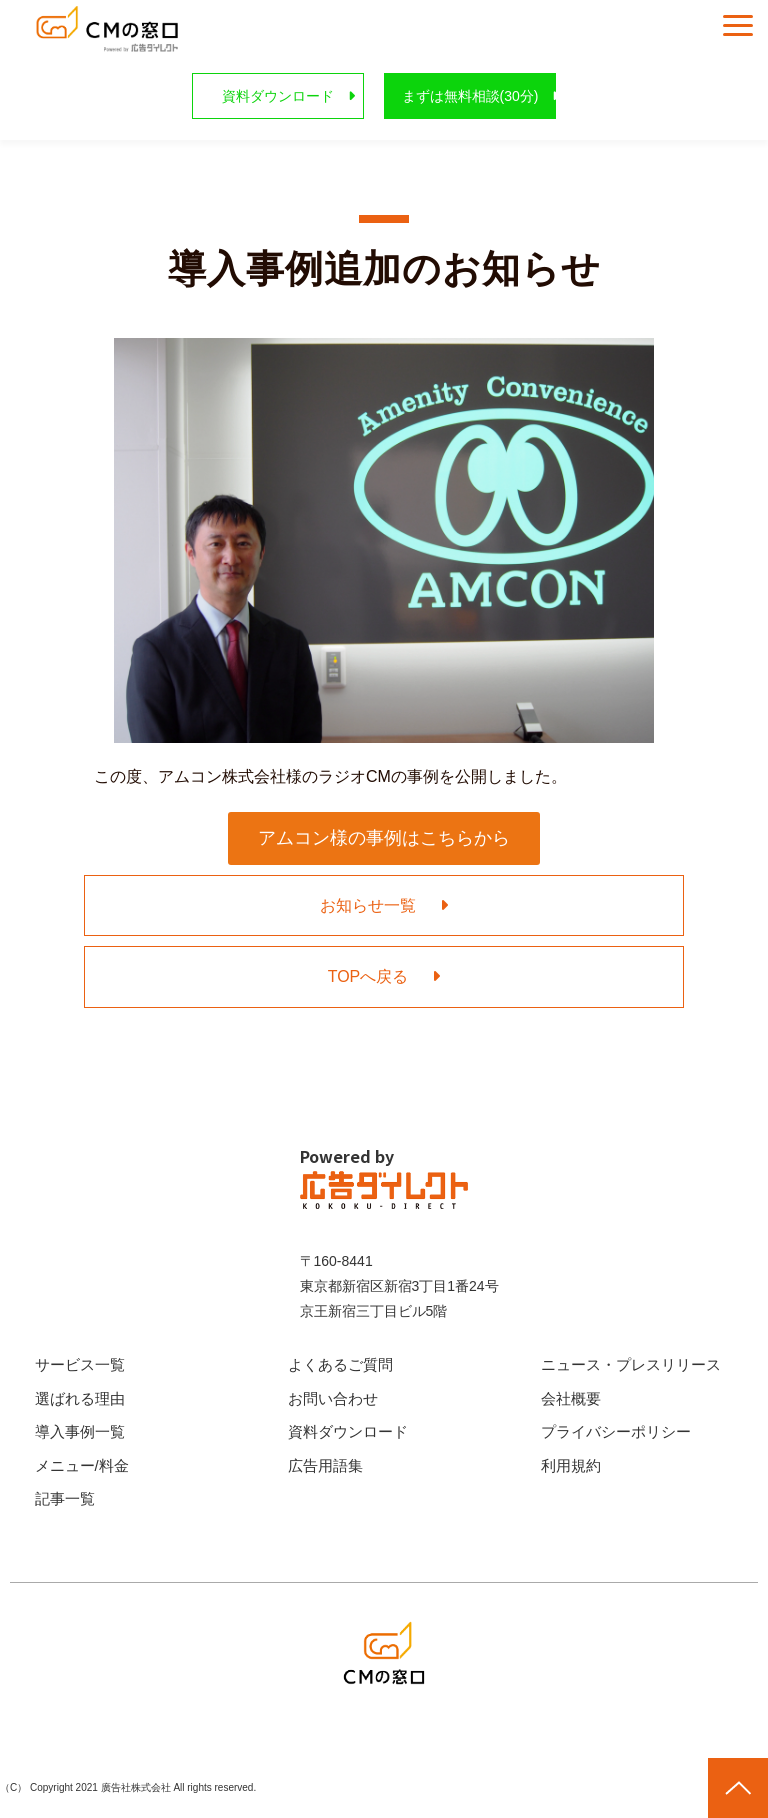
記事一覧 (65, 1498)
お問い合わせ (333, 1398)
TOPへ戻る (368, 976)
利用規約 (571, 1465)
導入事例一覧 (80, 1431)
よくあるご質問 (340, 1364)
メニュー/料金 (82, 1465)
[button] (738, 25)
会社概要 (571, 1398)
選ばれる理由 (80, 1398)
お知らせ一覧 (368, 905)
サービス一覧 (80, 1364)
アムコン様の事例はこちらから (384, 838)
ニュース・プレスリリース (631, 1364)
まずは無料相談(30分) (470, 96)
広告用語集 (325, 1465)
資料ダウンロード (278, 96)
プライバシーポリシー (616, 1431)
